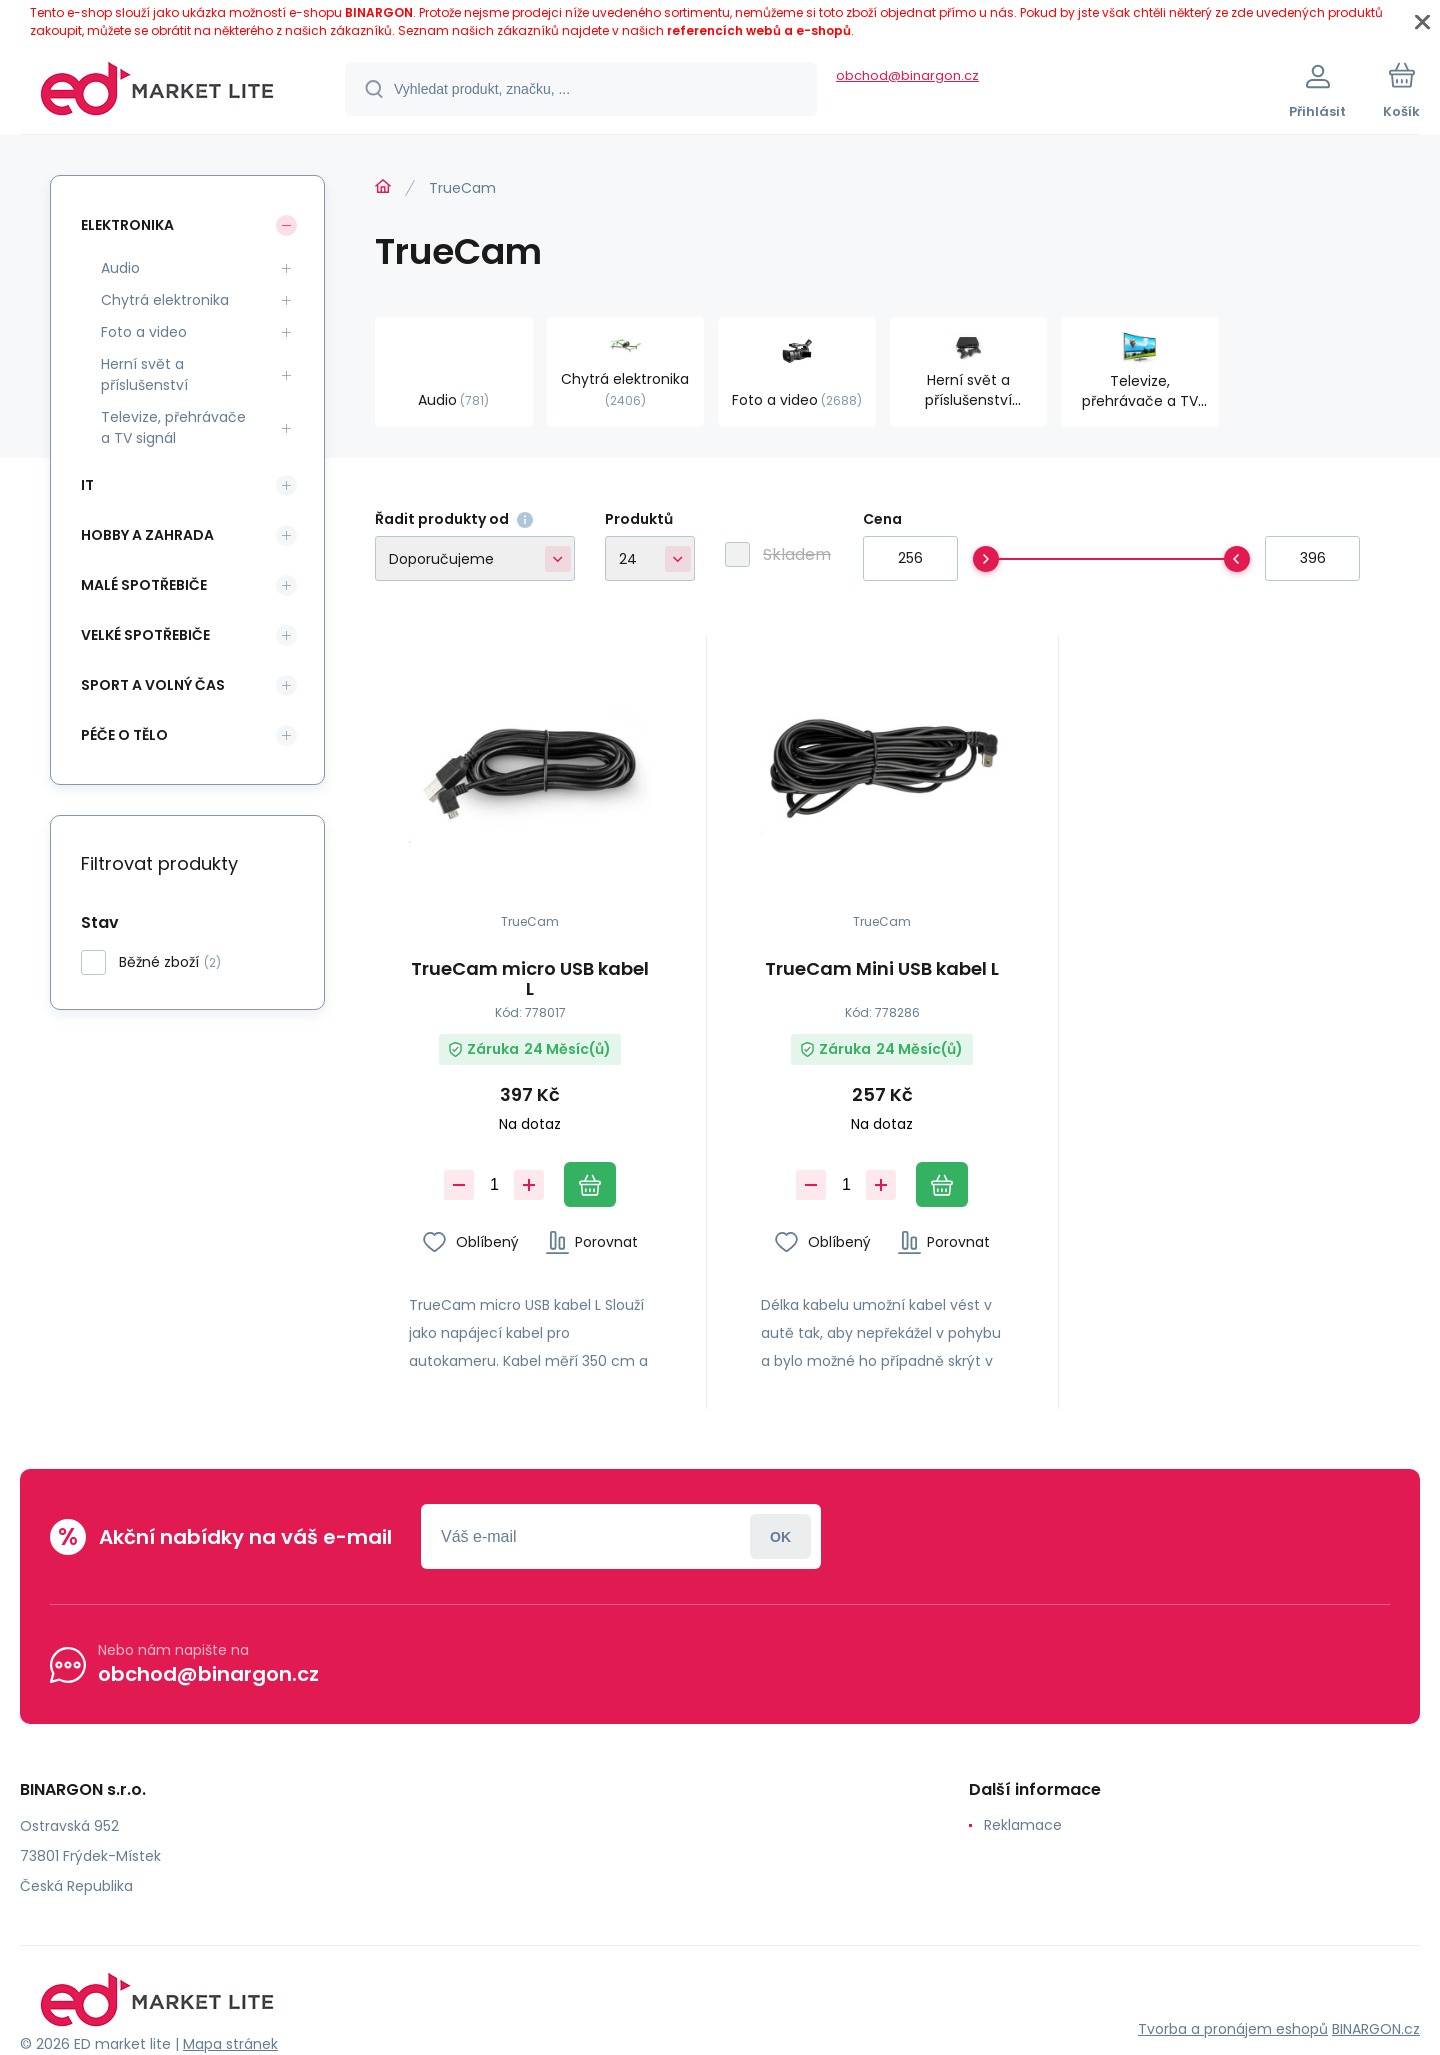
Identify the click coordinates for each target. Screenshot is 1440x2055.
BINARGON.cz (1376, 2028)
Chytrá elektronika (165, 300)
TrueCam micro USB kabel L (530, 979)
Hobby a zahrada (147, 535)
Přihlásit (780, 1536)
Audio (120, 268)
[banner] (157, 92)
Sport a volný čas (153, 685)
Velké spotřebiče (145, 635)
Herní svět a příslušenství (144, 374)
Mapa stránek (230, 2044)
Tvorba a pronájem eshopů (1233, 2028)
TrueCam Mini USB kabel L (882, 970)
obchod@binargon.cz (907, 75)
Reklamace (1023, 1825)
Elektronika (127, 225)
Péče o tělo (124, 735)
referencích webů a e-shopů (759, 30)
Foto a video (144, 332)
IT (87, 485)
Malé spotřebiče (144, 585)
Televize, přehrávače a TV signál (173, 427)
